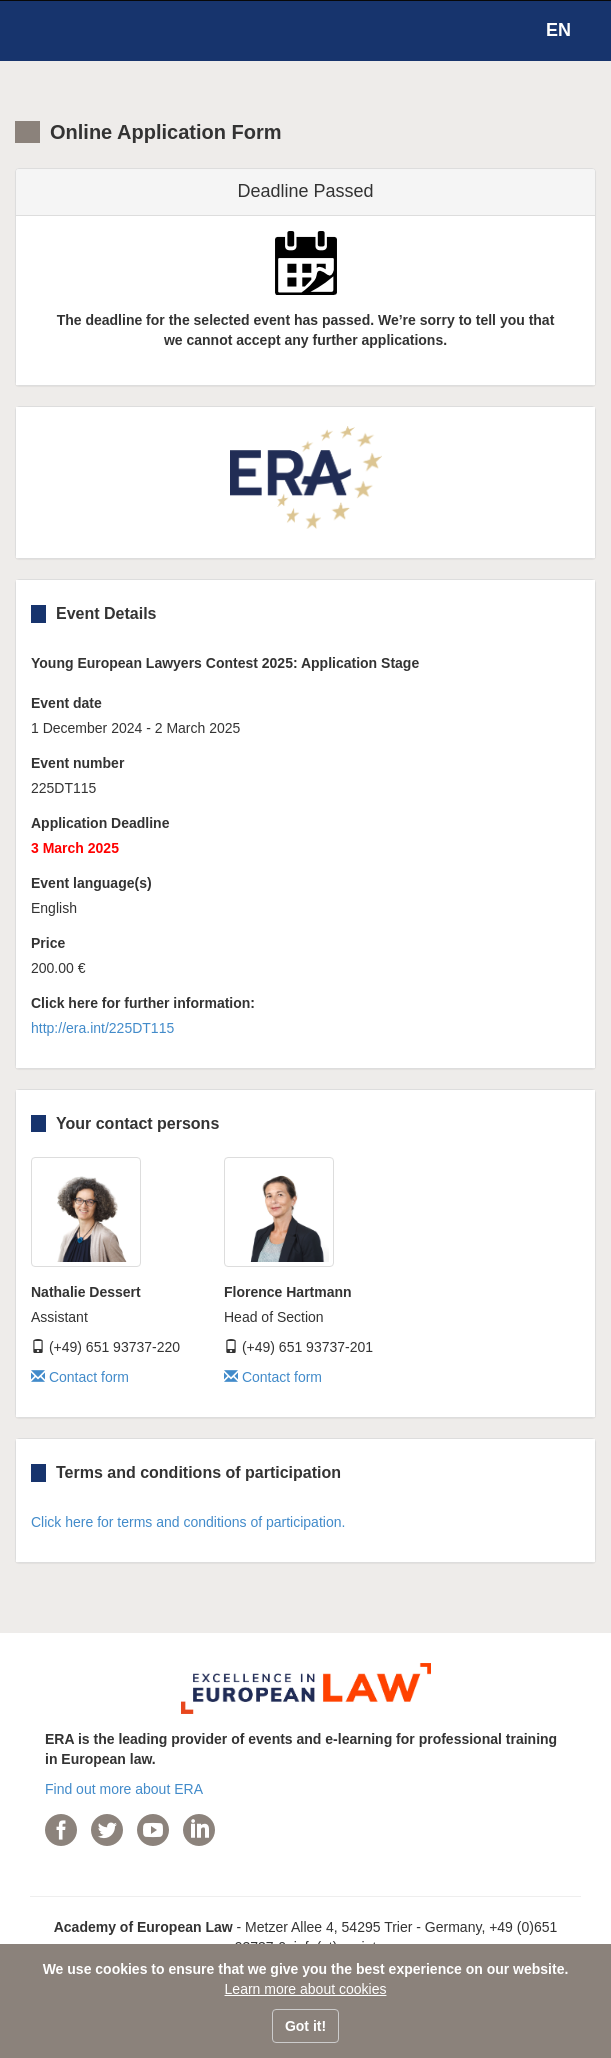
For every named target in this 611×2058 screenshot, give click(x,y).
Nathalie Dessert (86, 1292)
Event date (66, 703)
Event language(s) (91, 883)
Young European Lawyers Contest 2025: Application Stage (225, 663)
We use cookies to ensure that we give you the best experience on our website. (306, 1969)
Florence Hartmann (288, 1292)
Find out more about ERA (124, 1789)
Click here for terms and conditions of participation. (188, 1522)
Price (48, 943)
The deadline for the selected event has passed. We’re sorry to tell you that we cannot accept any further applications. (306, 330)
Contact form (80, 1377)
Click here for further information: (143, 1003)
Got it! (305, 2026)
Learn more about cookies (306, 1989)
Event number (77, 763)
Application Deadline (100, 823)
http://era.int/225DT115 (102, 1028)
